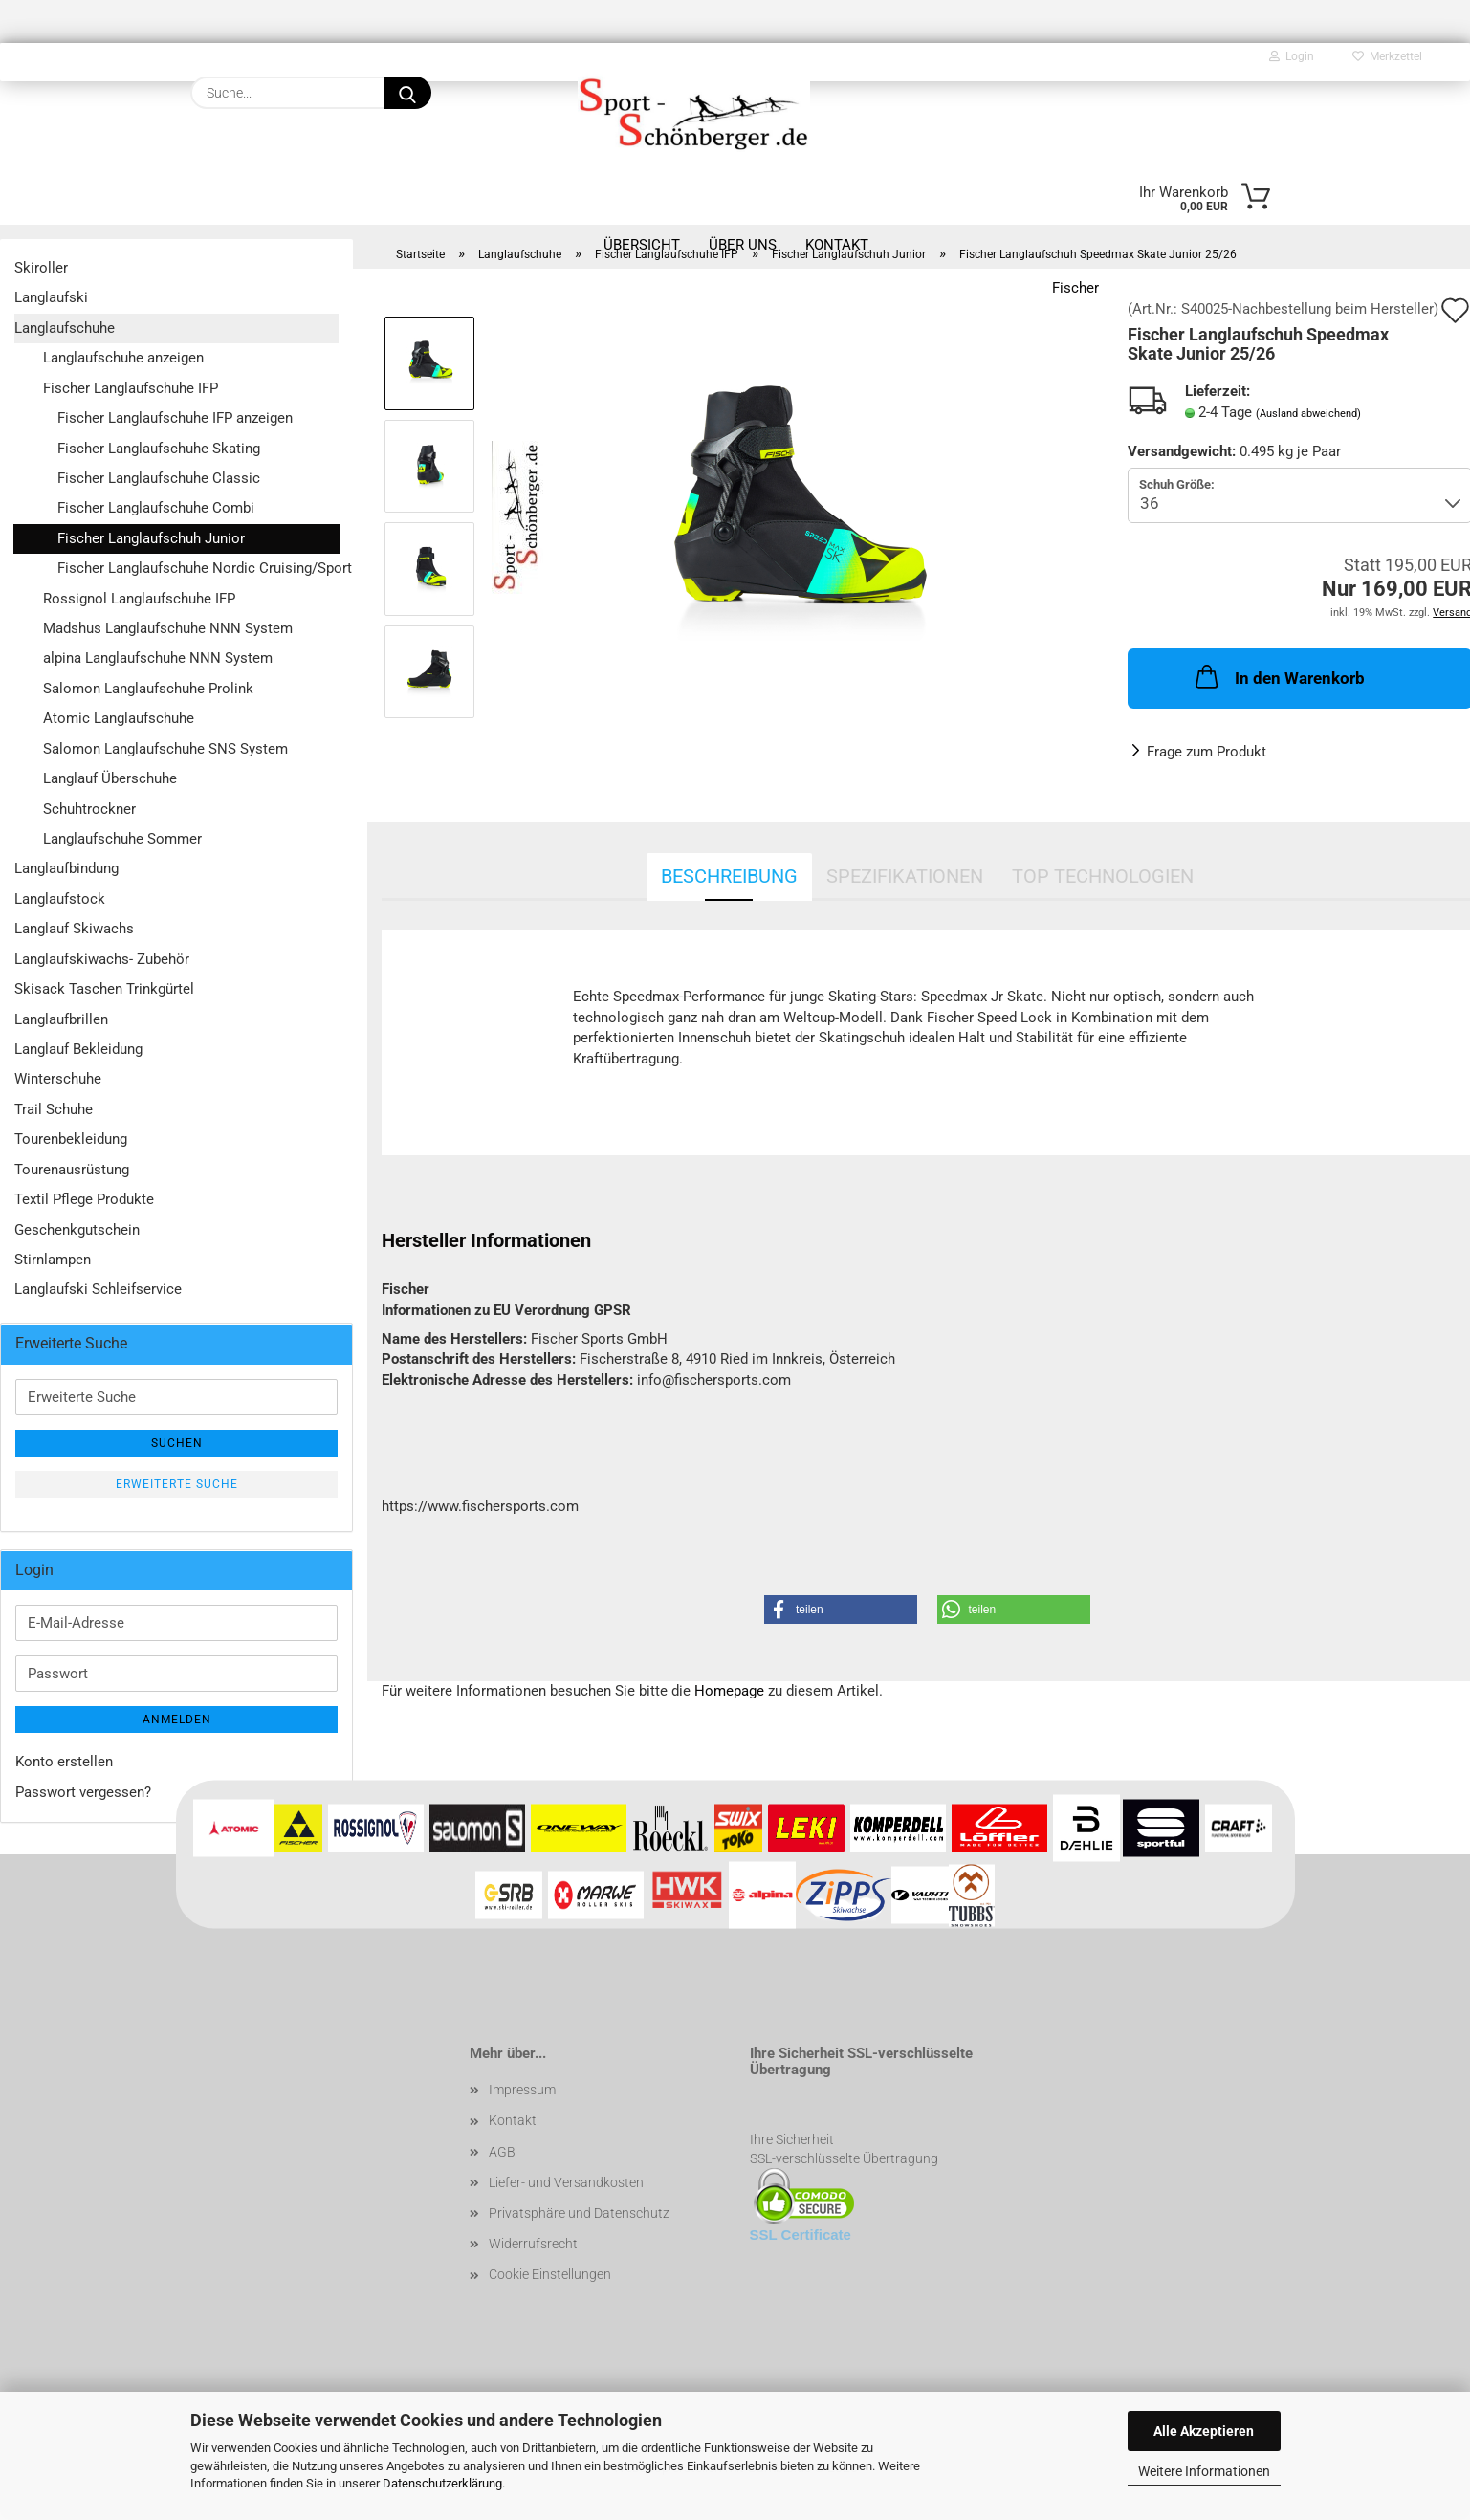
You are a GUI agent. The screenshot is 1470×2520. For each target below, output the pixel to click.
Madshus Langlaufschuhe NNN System (168, 628)
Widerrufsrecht (533, 2243)
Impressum (522, 2089)
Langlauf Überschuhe (110, 778)
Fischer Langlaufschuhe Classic (158, 478)
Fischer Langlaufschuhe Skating (158, 448)
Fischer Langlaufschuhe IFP (130, 388)
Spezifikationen (904, 876)
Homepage (729, 1690)
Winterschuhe (57, 1078)
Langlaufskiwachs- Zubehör (101, 959)
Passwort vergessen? (83, 1792)
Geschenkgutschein (77, 1229)
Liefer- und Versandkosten (566, 2182)
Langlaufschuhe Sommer (122, 838)
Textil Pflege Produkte (84, 1199)
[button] (840, 1609)
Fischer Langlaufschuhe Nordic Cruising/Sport (198, 568)
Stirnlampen (52, 1259)
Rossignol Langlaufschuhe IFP (139, 598)
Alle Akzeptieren (1203, 2431)
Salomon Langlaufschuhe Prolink (148, 688)
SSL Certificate (800, 2234)
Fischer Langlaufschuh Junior (151, 538)
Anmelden (177, 1719)
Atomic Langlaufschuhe (118, 718)
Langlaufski (51, 297)
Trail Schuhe (53, 1109)
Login (1291, 56)
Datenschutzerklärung (442, 2483)
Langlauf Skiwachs (74, 928)
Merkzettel (1387, 56)
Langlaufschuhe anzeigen (123, 357)
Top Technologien (1103, 876)
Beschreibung (729, 876)
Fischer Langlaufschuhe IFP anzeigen (175, 418)
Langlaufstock (59, 899)
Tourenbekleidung (70, 1139)
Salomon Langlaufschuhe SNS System (165, 748)
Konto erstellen (64, 1761)
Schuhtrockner (89, 809)
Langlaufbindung (66, 868)
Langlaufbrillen (61, 1019)
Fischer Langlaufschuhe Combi (155, 507)
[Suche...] (407, 93)
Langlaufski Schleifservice (98, 1289)
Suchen (177, 1443)
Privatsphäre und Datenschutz (579, 2213)
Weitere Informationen (1204, 2471)
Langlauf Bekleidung (78, 1049)
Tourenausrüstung (71, 1169)
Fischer (1075, 287)
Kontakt (513, 2120)
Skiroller (41, 267)
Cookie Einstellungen (550, 2274)
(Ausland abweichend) (1308, 413)
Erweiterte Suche (177, 1484)
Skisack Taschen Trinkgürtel (104, 988)
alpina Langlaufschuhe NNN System (158, 658)
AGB (502, 2151)
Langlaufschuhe (64, 328)
